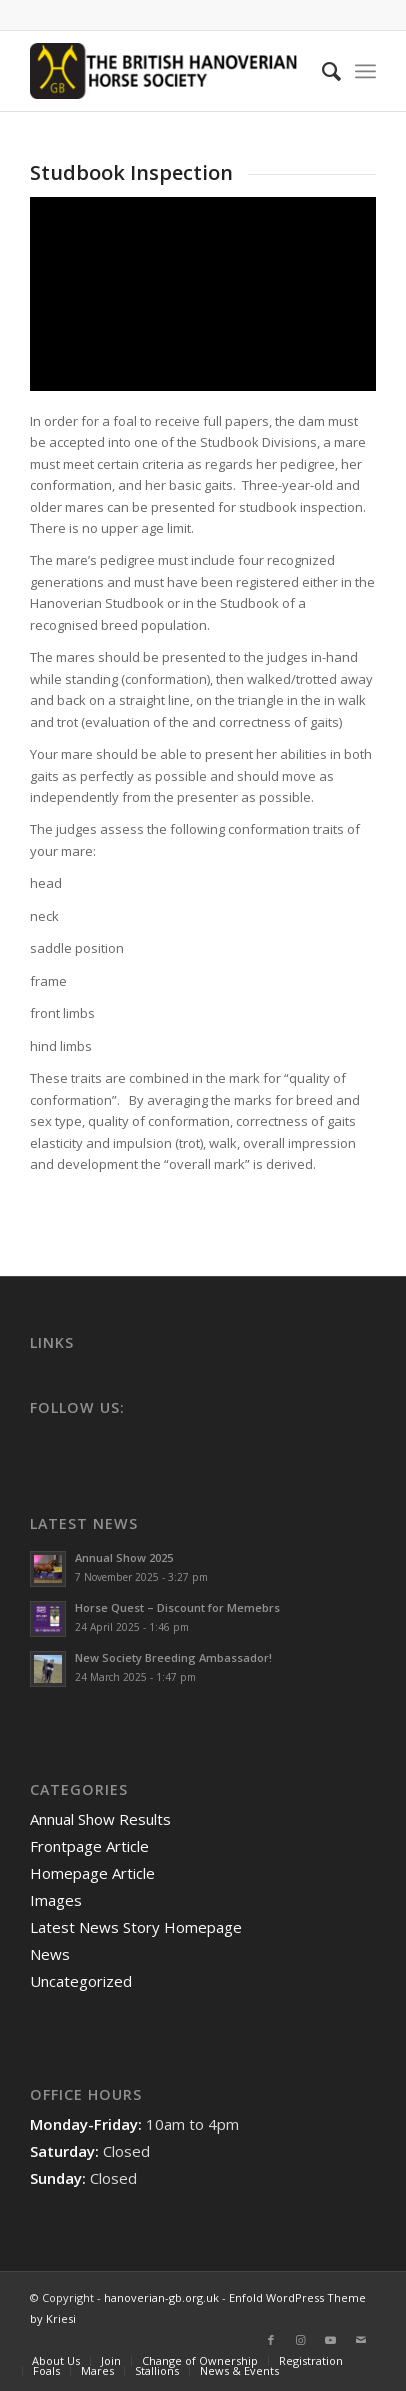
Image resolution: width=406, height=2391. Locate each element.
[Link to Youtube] (331, 2340)
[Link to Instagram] (301, 2340)
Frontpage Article (89, 1846)
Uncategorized (81, 1981)
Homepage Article (92, 1873)
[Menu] (365, 71)
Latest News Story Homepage (136, 1927)
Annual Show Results (100, 1819)
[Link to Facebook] (271, 2340)
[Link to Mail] (361, 2340)
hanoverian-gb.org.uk (161, 2297)
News (50, 1954)
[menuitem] (321, 71)
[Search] (321, 71)
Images (56, 1900)
